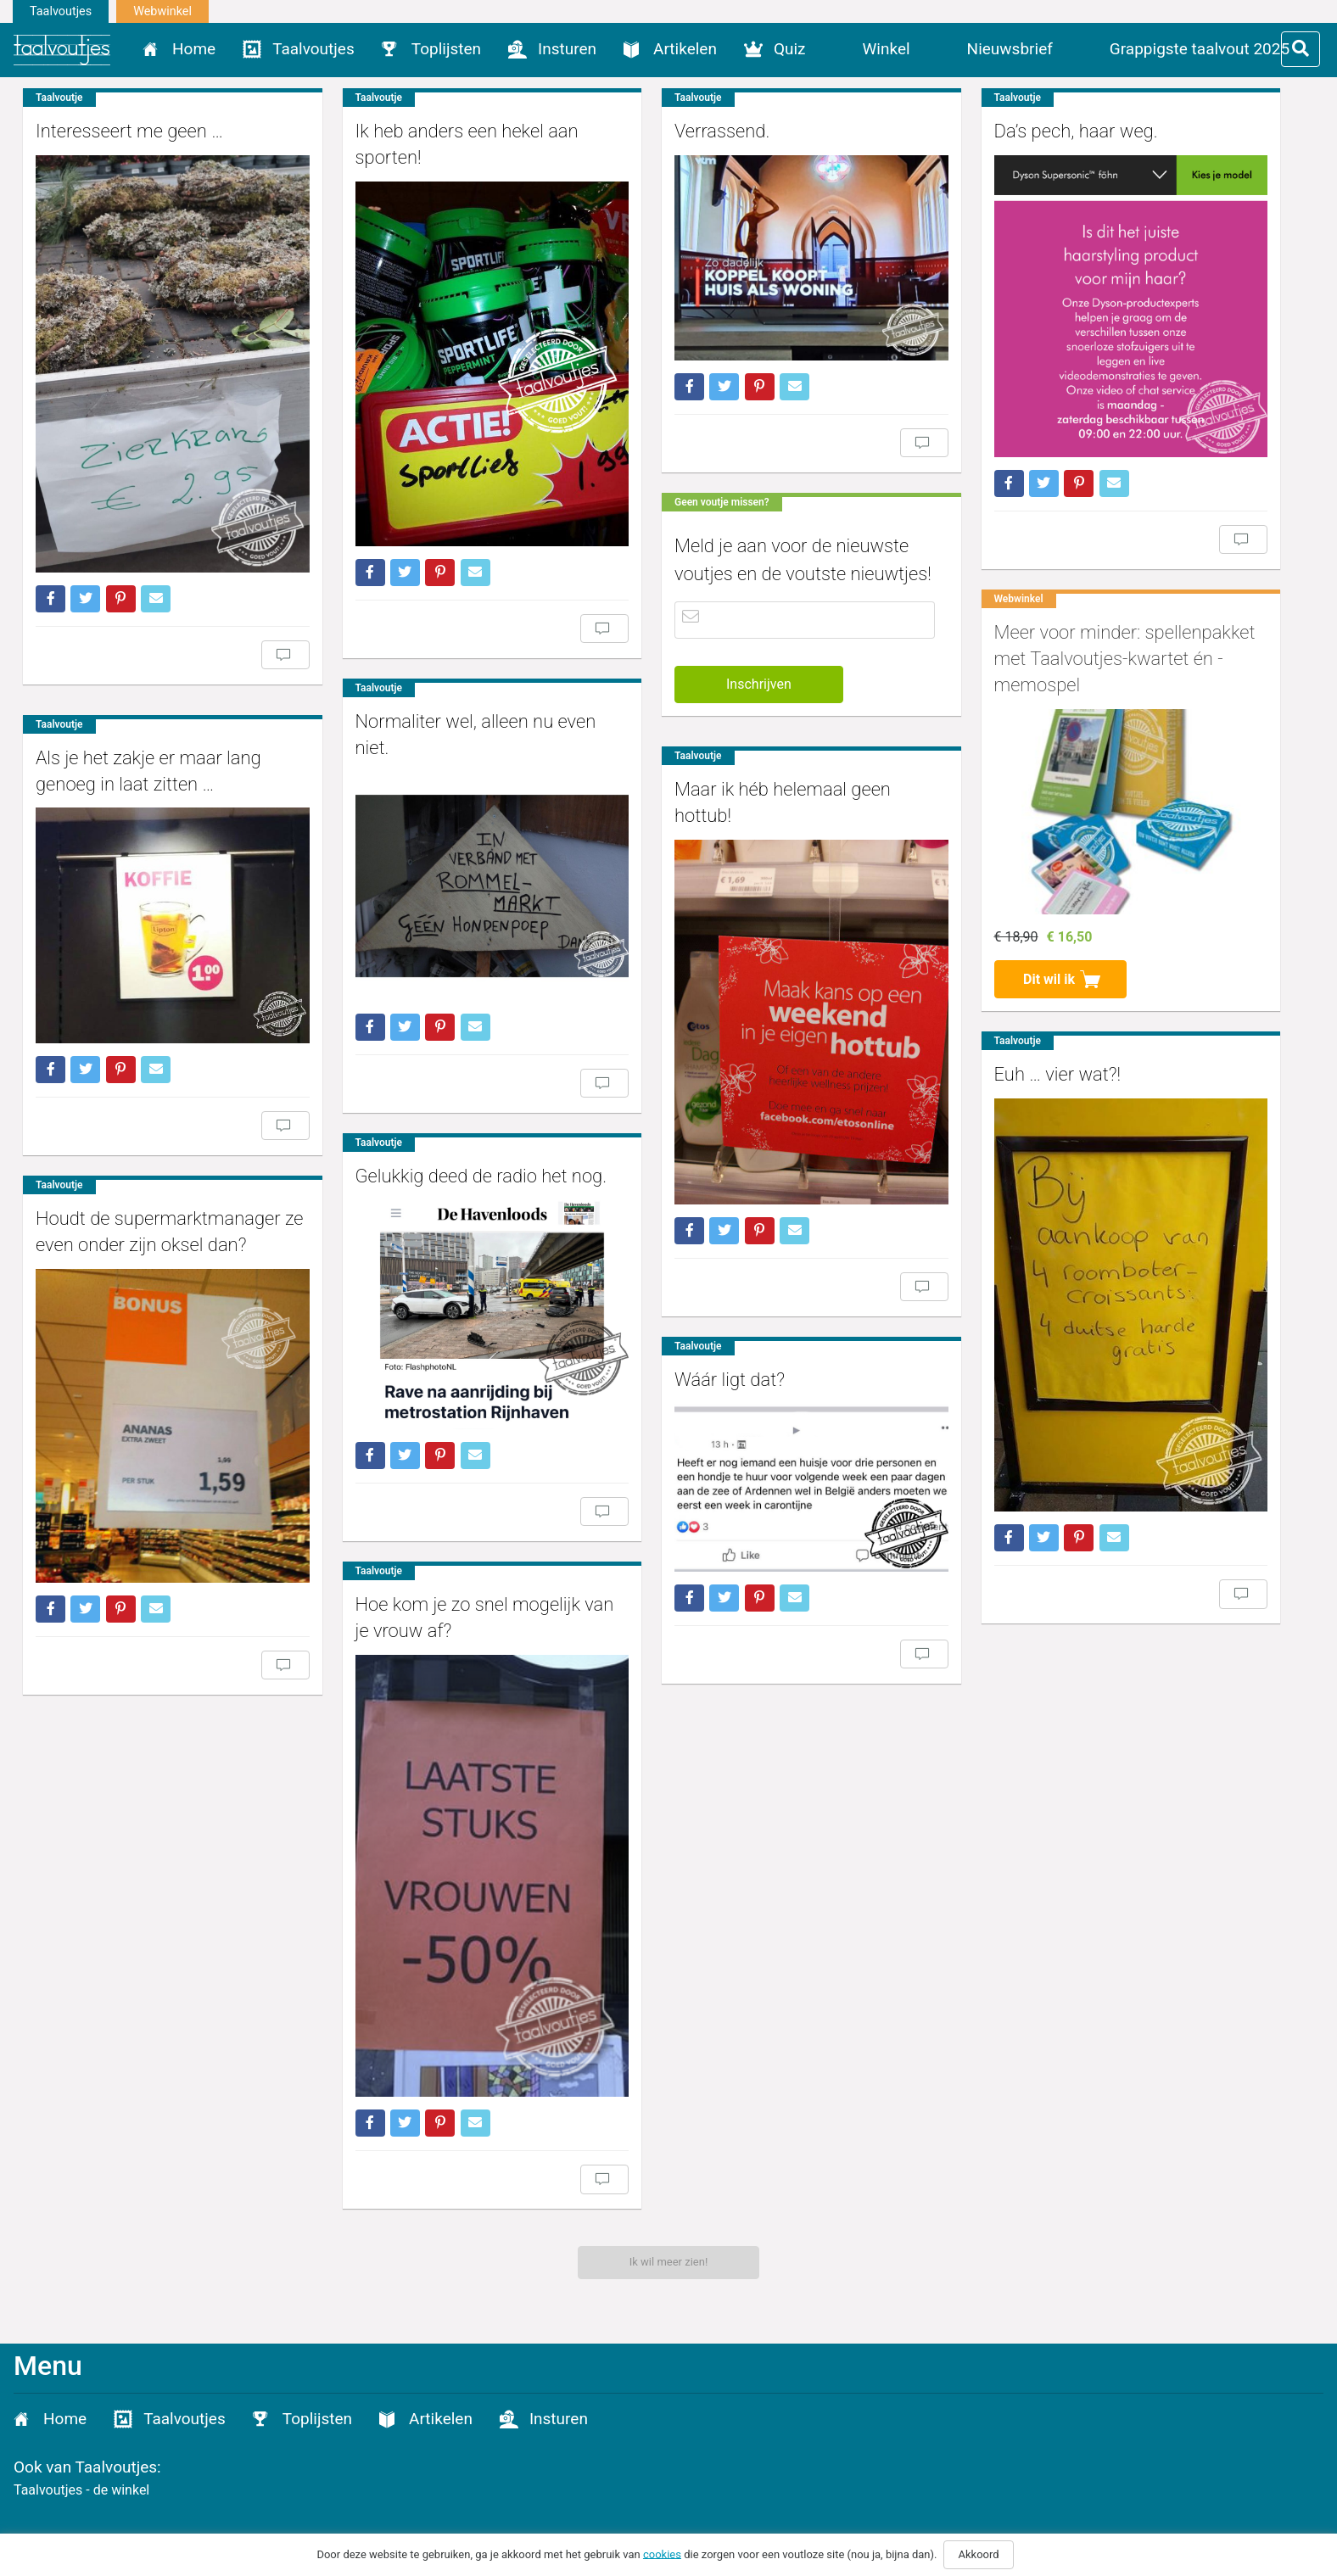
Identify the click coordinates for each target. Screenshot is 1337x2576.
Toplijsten (446, 49)
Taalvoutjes (61, 11)
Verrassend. (664, 131)
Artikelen (685, 49)
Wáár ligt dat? (672, 1347)
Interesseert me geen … (129, 131)
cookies (662, 2553)
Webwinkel (162, 11)
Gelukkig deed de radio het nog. (453, 1113)
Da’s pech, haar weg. (989, 131)
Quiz (790, 49)
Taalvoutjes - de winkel (81, 2490)
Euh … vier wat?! (971, 1047)
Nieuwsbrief (1010, 49)
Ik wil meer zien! (668, 2261)
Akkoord (978, 2554)
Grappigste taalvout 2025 (1199, 49)
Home (193, 49)
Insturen (567, 49)
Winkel (886, 49)
